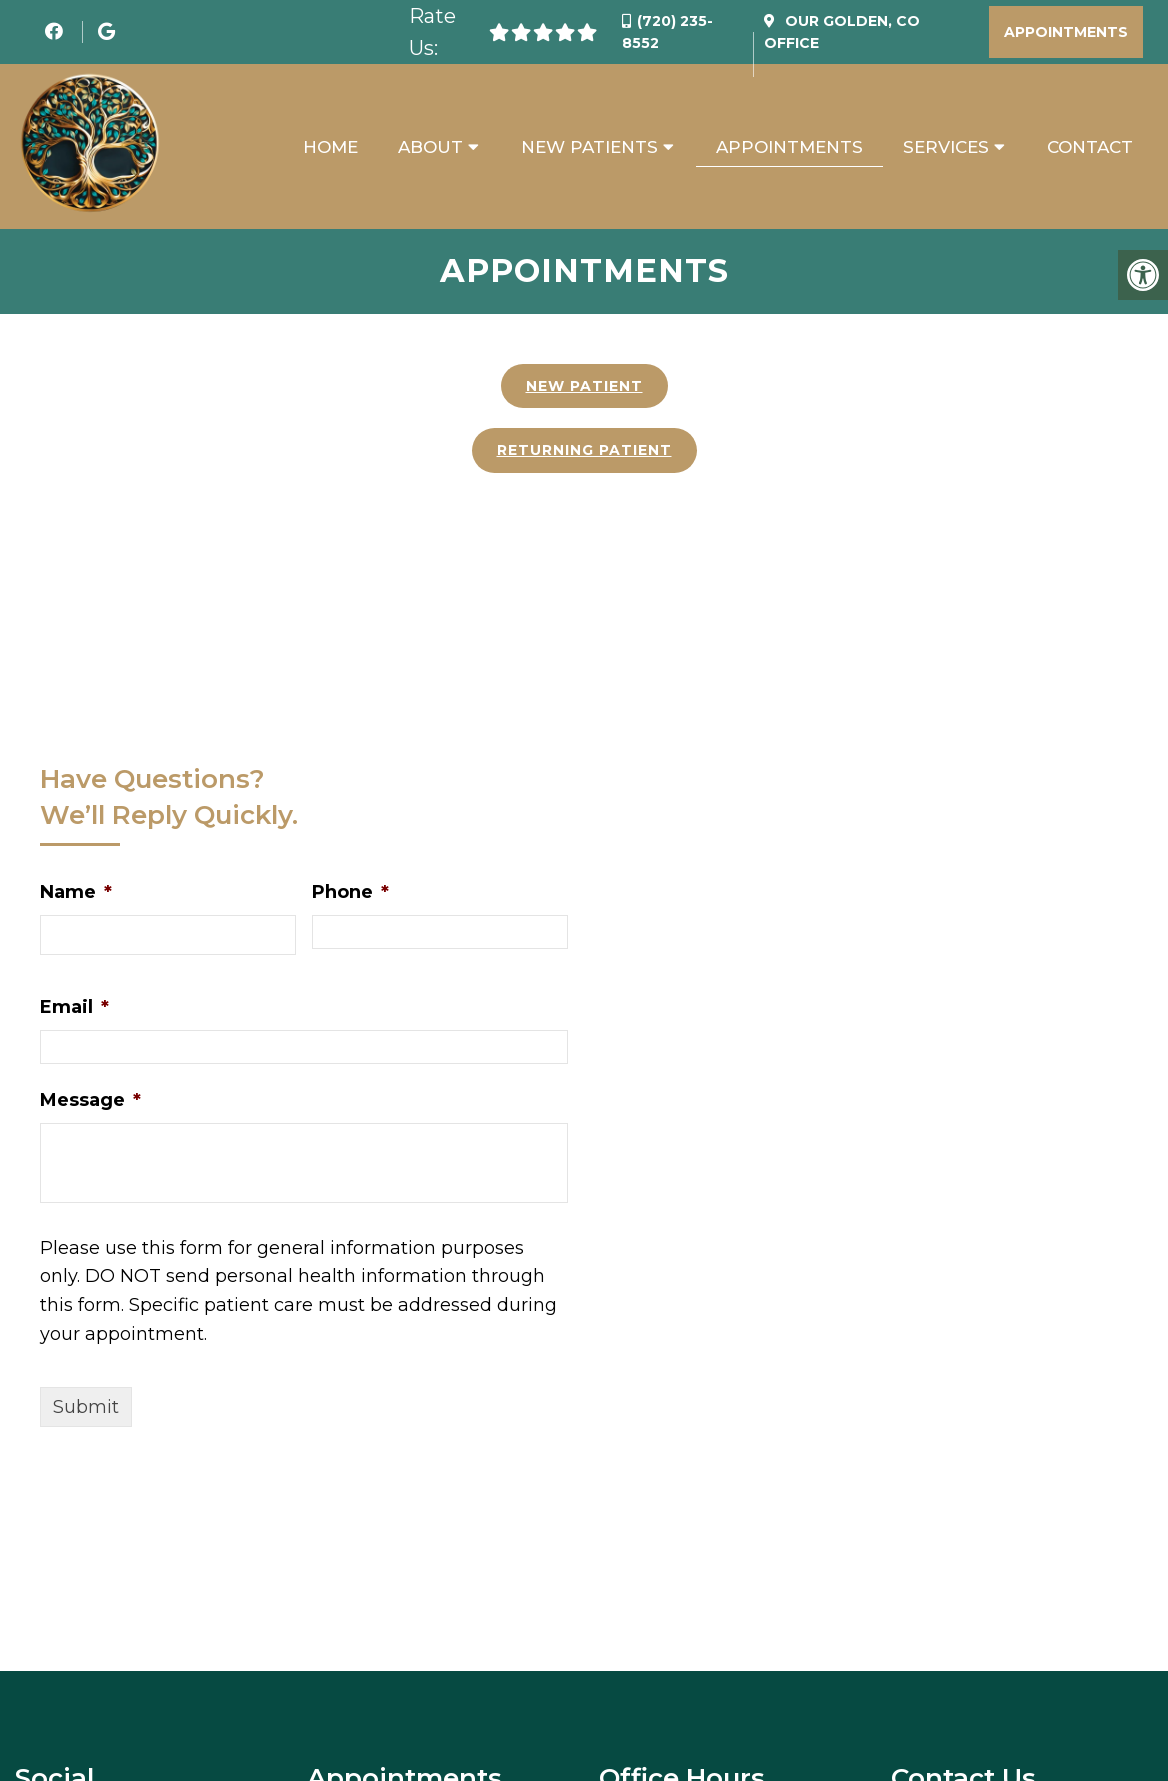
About (430, 147)
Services (946, 147)
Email (74, 1008)
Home (330, 147)
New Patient (584, 387)
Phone (350, 893)
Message (90, 1101)
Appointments (1066, 32)
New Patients (589, 147)
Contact (1090, 147)
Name (76, 893)
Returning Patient (584, 451)
